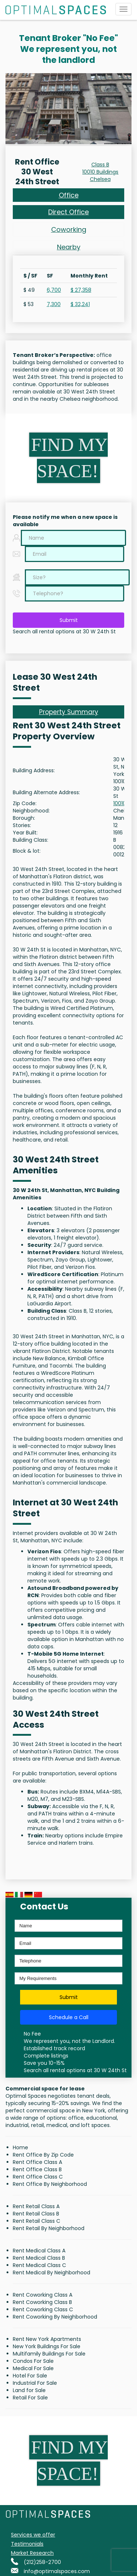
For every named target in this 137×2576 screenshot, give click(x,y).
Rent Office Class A (37, 2162)
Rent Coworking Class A (42, 2294)
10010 (119, 803)
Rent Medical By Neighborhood (51, 2272)
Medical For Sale (33, 2368)
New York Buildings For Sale (46, 2346)
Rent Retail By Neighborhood (48, 2228)
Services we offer (33, 2534)
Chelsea (100, 179)
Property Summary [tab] (68, 712)
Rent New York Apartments (47, 2339)
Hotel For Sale (30, 2375)
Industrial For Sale (35, 2383)
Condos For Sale (33, 2361)
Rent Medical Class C (39, 2265)
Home (20, 2147)
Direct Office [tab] (68, 211)
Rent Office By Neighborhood (50, 2184)
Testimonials (27, 2543)
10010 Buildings (100, 172)
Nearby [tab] (68, 247)
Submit (69, 620)
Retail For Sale (30, 2397)
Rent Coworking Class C (43, 2309)
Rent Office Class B (37, 2169)
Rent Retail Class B (36, 2213)
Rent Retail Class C (36, 2221)
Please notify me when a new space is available (65, 520)
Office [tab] (69, 195)
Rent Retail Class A (36, 2206)
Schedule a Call (68, 2017)
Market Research (32, 2553)
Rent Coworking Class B (42, 2302)
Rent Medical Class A (39, 2250)
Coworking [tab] (68, 229)
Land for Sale (29, 2390)
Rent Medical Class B (39, 2258)
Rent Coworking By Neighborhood (55, 2316)
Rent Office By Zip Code (43, 2154)
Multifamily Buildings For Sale (49, 2353)
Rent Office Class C (38, 2176)
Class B (100, 164)
